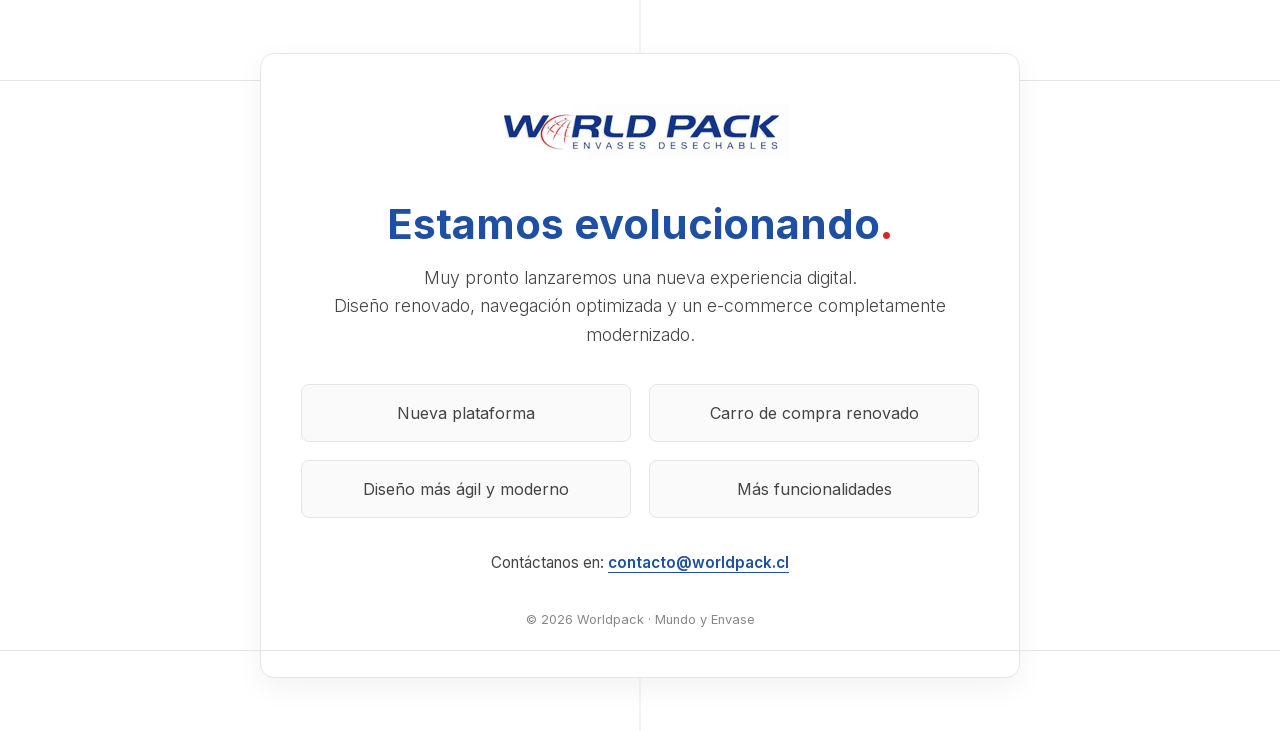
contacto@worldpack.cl (698, 562)
